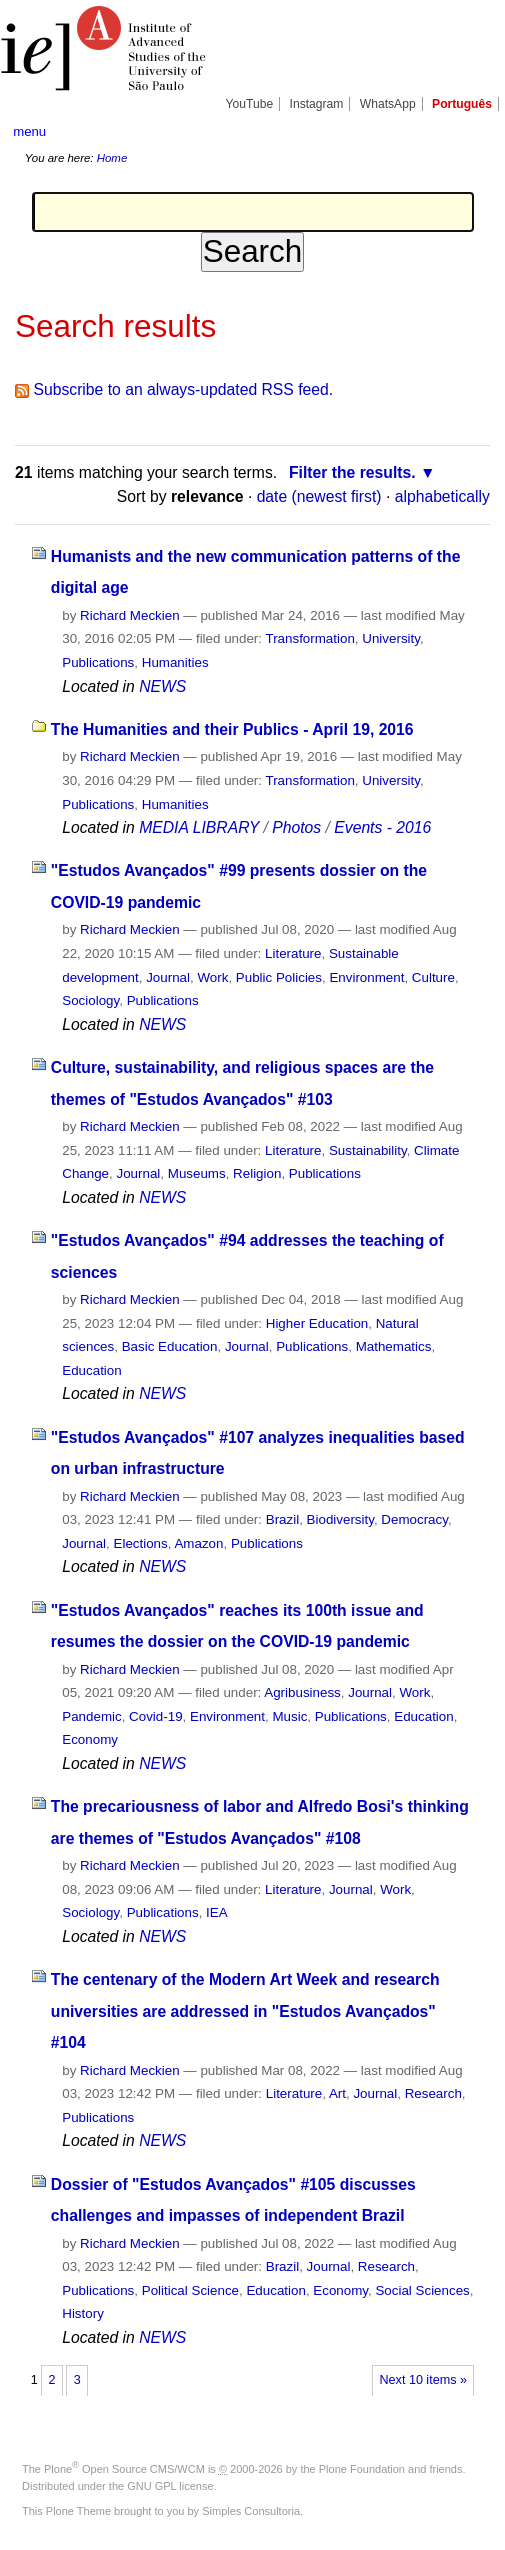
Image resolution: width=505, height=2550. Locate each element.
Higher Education (317, 1323)
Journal (168, 977)
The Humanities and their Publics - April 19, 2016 (232, 729)
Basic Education (170, 1346)
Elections (141, 1543)
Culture (433, 977)
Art (337, 2093)
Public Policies (279, 977)
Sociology (90, 1000)
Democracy (414, 1519)
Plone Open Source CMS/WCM (124, 2469)
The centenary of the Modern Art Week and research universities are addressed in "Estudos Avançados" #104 (245, 2011)
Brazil (282, 1519)
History (83, 2313)
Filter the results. (352, 472)
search (469, 131)
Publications (98, 662)
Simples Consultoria (251, 2511)
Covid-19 (155, 1716)
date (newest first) (319, 496)
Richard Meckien (130, 615)
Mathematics (394, 1346)
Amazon (198, 1543)
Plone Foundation (362, 2469)
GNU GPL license (170, 2486)
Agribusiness (302, 1692)
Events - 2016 (382, 827)
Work (212, 977)
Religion (257, 1173)
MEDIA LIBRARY (199, 827)
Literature (293, 953)
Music (289, 1716)
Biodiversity (340, 1519)
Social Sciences (422, 2290)
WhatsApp (388, 104)
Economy (90, 1739)
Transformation (310, 638)
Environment (366, 977)
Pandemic (91, 1716)
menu (29, 131)
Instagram (317, 104)
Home (112, 158)
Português (462, 104)
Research (433, 2093)
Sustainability (368, 1150)
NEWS (162, 686)
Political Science (190, 2290)
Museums (197, 1173)
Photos (296, 827)
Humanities (175, 662)
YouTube (250, 104)
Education (91, 1370)
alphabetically (442, 496)
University (391, 638)
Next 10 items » (423, 2380)
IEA (217, 1912)
